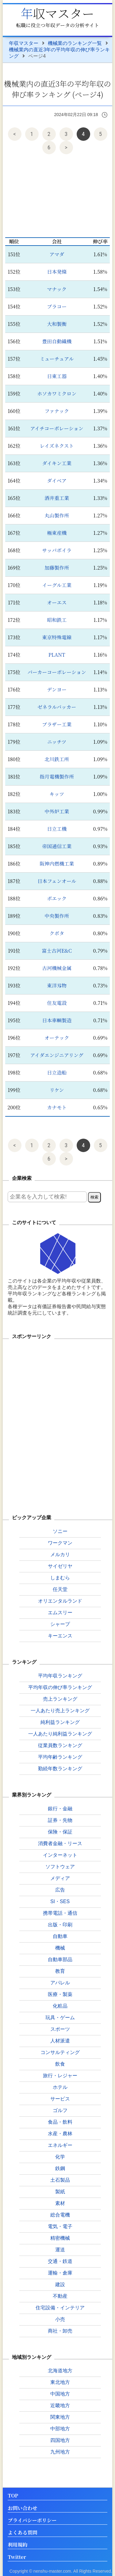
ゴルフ (60, 2110)
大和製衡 (57, 323)
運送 (60, 2249)
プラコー (57, 306)
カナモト (57, 1107)
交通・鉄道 (60, 2261)
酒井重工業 (56, 498)
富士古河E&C (57, 950)
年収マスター (57, 13)
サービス (60, 2098)
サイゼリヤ (60, 1566)
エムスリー (60, 1612)
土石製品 (60, 2180)
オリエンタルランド (60, 1601)
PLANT (56, 654)
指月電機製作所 (57, 776)
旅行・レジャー (60, 2075)
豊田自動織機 (56, 341)
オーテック (56, 1037)
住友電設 (57, 1002)
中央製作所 (56, 915)
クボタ (56, 933)
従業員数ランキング (60, 1745)
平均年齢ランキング (60, 1757)
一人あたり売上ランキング (60, 1710)
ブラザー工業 (56, 724)
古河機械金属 (56, 968)
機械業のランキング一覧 (75, 43)
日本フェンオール (56, 881)
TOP (13, 2496)
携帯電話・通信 (60, 1913)
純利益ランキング (60, 1722)
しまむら (60, 1577)
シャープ (60, 1624)
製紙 (60, 2191)
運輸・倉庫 (60, 2272)
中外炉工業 (56, 811)
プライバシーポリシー (32, 2520)
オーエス (57, 602)
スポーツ (60, 2029)
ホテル (60, 2087)
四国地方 (60, 2440)
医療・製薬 (60, 1994)
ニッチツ (56, 741)
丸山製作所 (56, 515)
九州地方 (60, 2451)
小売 (60, 2319)
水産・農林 (60, 2133)
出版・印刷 (60, 1924)
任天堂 (60, 1589)
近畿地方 (60, 2405)
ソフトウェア (60, 1866)
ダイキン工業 (56, 463)
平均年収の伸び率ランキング (60, 1687)
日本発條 (57, 271)
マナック (57, 289)
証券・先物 (60, 1820)
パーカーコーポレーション (57, 672)
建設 (60, 2284)
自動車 (60, 1936)
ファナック (56, 410)
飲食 (60, 2064)
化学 (60, 2156)
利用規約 (17, 2545)
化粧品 (60, 2006)
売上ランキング (60, 1699)
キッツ (56, 793)
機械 (60, 1947)
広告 (60, 1889)
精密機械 (60, 2238)
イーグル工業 (56, 585)
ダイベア (57, 480)
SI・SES (60, 1901)
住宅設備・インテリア (60, 2307)
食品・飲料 (60, 2122)
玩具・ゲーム (60, 2017)
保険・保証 (60, 1831)
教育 (60, 1971)
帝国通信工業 (56, 846)
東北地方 (60, 2382)
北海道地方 (60, 2370)
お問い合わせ (22, 2508)
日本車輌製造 (56, 1020)
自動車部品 (60, 1959)
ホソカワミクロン (56, 393)
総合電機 (60, 2214)
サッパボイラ (56, 550)
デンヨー (57, 689)
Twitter (17, 2557)
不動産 (60, 2296)
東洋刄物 (57, 985)
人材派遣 (60, 2040)
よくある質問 (22, 2533)
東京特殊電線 (56, 637)
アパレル (60, 1982)
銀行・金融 (60, 1808)
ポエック (57, 898)
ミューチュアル (57, 358)
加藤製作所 (56, 567)
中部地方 (60, 2428)
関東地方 (60, 2417)
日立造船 (57, 1072)
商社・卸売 (60, 2330)
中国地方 (60, 2393)
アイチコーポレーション (56, 428)
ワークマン (60, 1542)
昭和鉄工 (57, 619)
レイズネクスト (57, 445)
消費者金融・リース (60, 1843)
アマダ (56, 254)
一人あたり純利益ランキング (60, 1733)
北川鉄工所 (56, 759)
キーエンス (60, 1635)
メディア (60, 1878)
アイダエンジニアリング (56, 1055)
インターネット (60, 1855)
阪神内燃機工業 (57, 863)
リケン (57, 1089)
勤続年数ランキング (60, 1768)
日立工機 (57, 828)
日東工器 (57, 376)
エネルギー (60, 2145)
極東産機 (57, 532)
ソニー (60, 1531)
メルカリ (60, 1554)
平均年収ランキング (60, 1675)
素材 (60, 2203)
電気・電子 (60, 2226)
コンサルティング (60, 2052)
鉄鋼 (60, 2168)
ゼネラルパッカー (56, 706)
